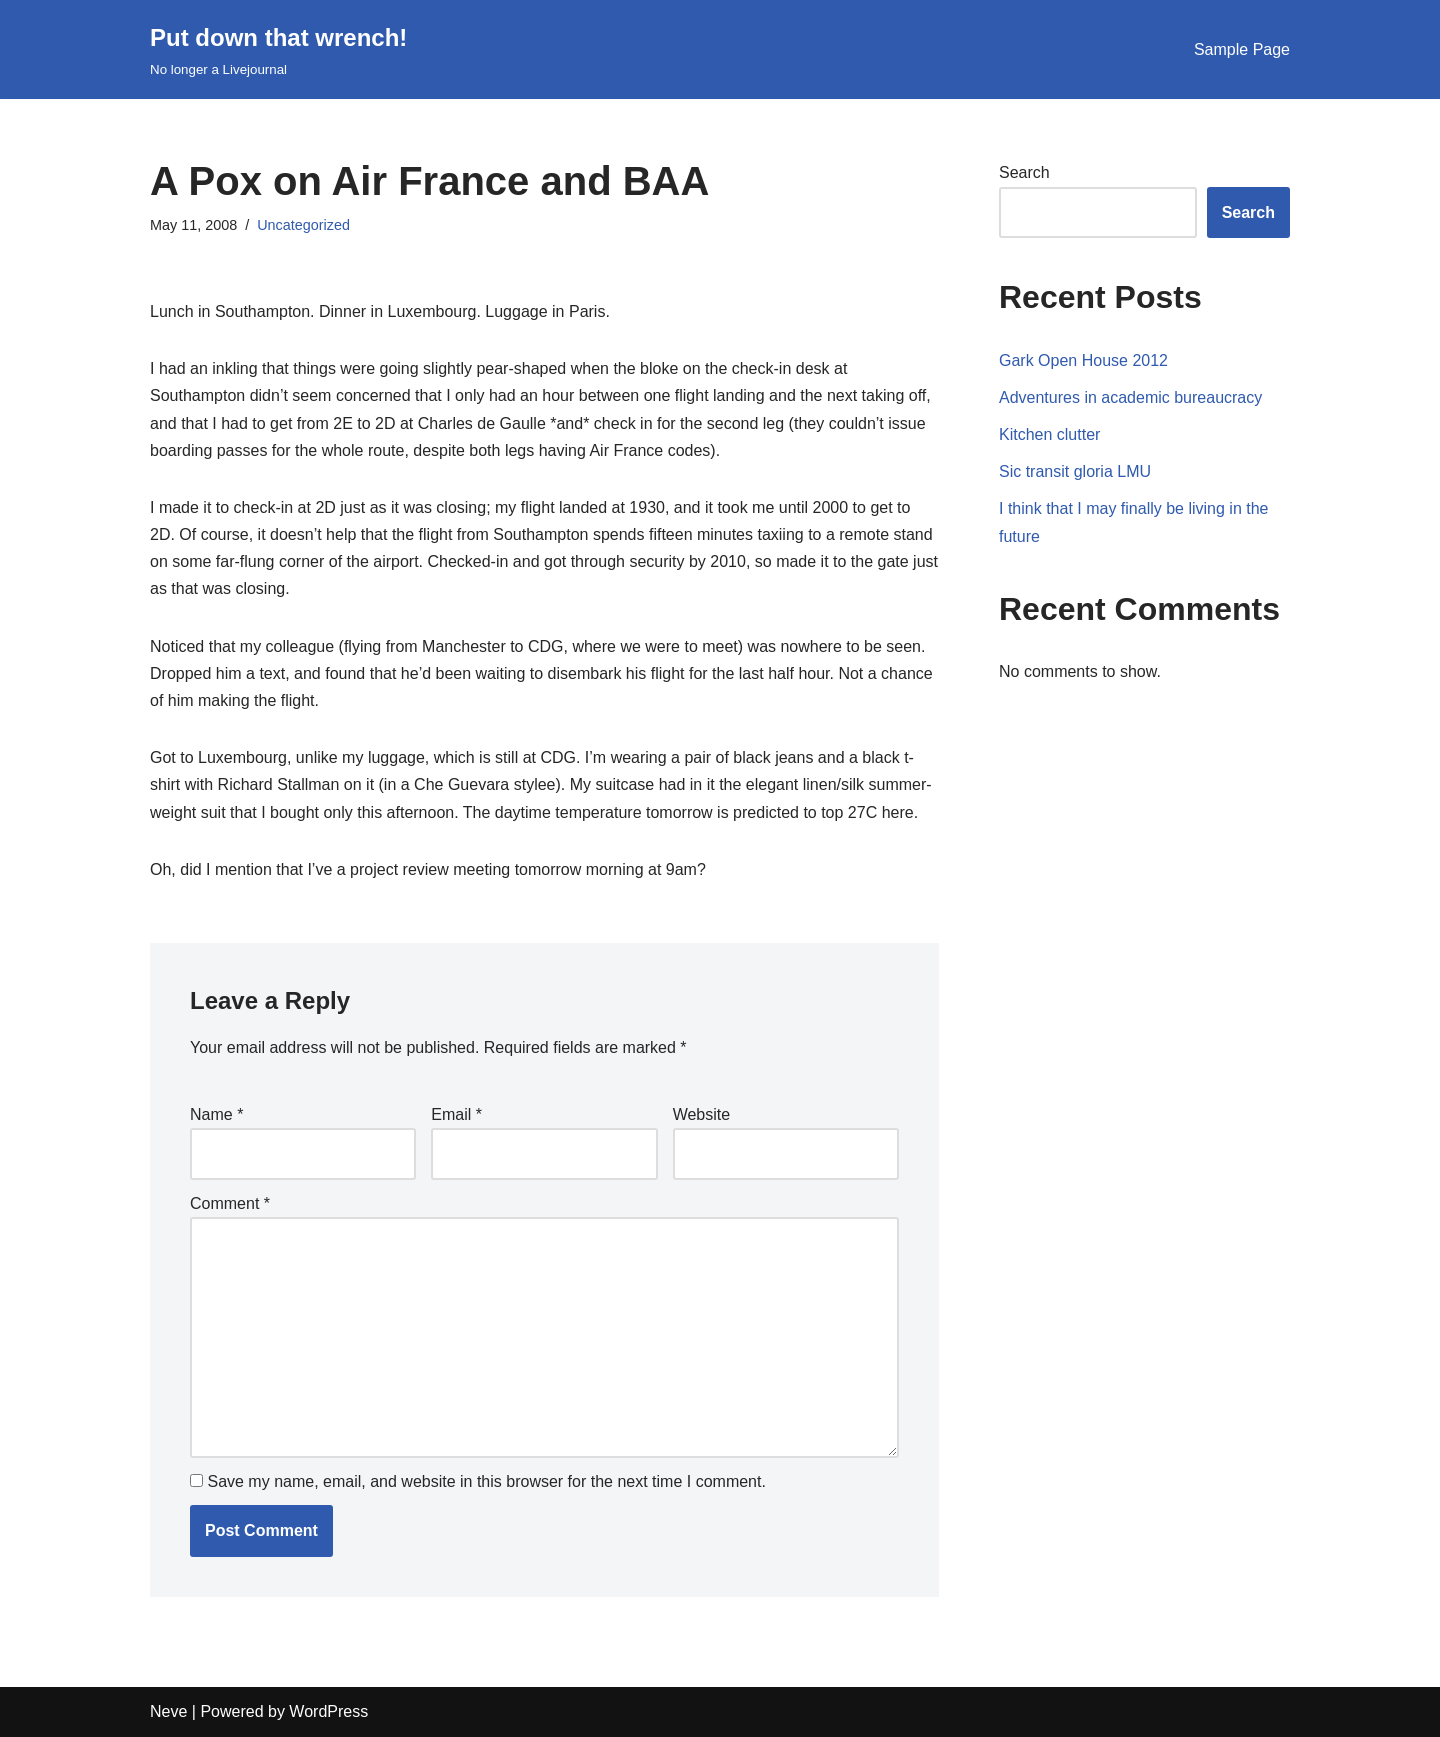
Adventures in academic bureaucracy (1130, 397)
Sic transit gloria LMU (1075, 471)
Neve (168, 1711)
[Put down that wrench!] (278, 49)
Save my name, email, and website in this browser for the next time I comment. (486, 1481)
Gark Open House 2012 (1083, 360)
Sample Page (1242, 49)
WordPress (328, 1711)
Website (702, 1114)
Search (1024, 172)
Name (216, 1114)
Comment (230, 1203)
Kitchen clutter (1049, 434)
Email (456, 1114)
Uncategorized (303, 225)
